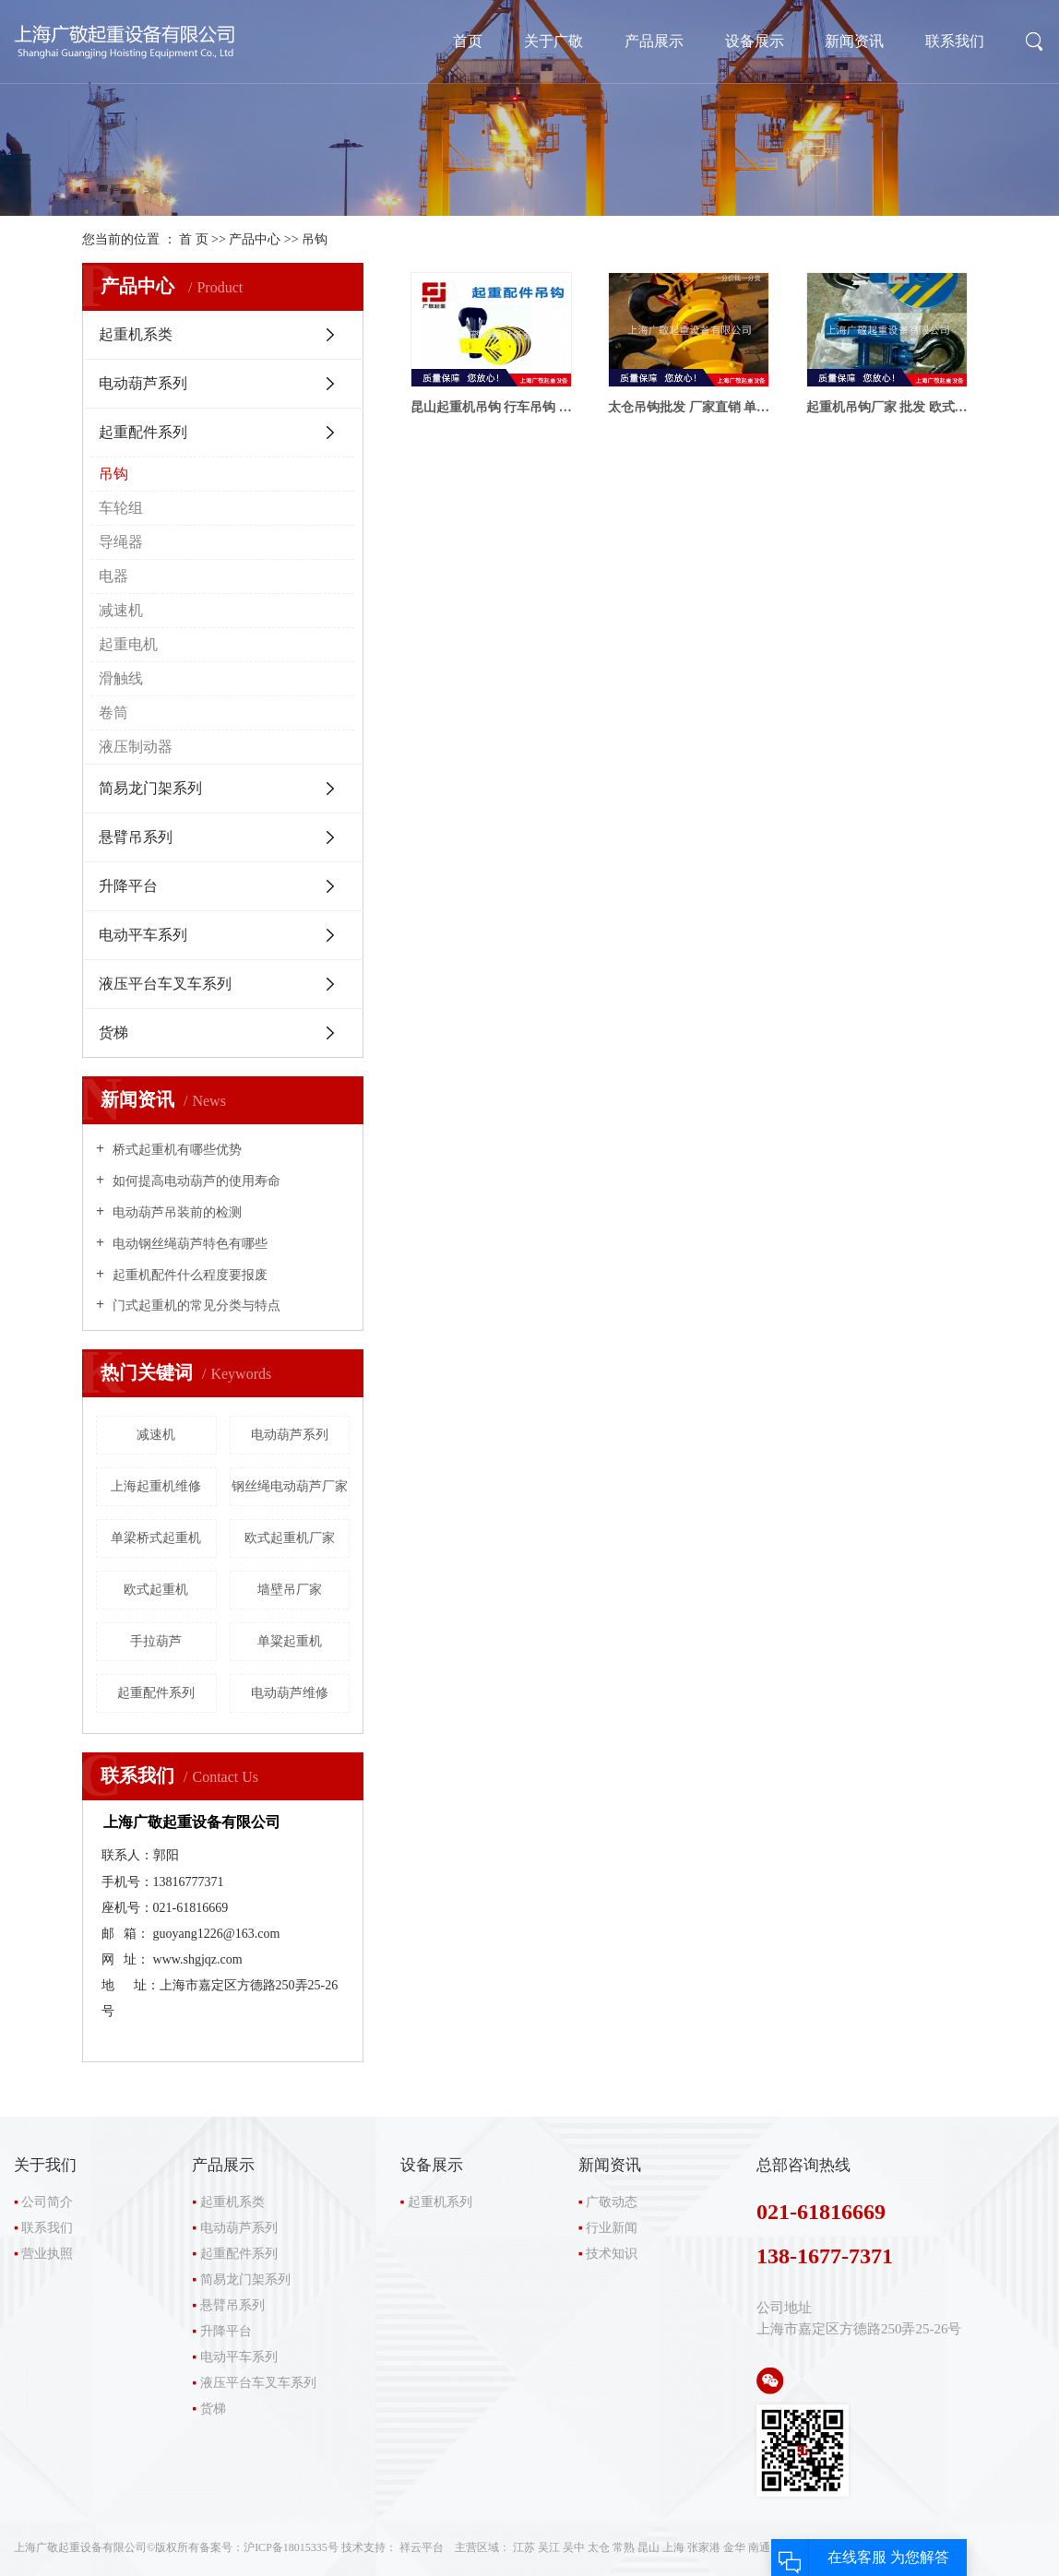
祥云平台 (421, 2547)
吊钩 (314, 239)
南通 (759, 2547)
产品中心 (254, 239)
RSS (895, 2547)
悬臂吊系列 (136, 837)
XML (924, 2547)
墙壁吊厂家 (289, 1590)
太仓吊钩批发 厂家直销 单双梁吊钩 (688, 407)
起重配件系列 (143, 432)
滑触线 (121, 678)
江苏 (524, 2547)
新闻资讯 (854, 41)
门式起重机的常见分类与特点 (194, 1305)
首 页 (193, 239)
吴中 (574, 2547)
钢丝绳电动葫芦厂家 (290, 1486)
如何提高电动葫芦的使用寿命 (194, 1181)
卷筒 (113, 712)
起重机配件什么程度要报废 (188, 1275)
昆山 (648, 2547)
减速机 (121, 610)
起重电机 (128, 644)
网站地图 (855, 2547)
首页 (467, 41)
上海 (673, 2547)
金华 (734, 2547)
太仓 (599, 2547)
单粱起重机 (289, 1641)
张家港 (703, 2547)
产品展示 (654, 41)
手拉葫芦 (156, 1641)
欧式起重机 (156, 1590)
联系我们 (954, 41)
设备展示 (754, 41)
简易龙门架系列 (150, 788)
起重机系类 (136, 334)
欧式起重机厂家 (289, 1538)
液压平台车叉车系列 (165, 983)
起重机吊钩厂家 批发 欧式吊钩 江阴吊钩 (887, 407)
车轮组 (121, 508)
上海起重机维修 (156, 1486)
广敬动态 (611, 2202)
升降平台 (128, 886)
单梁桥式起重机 (156, 1538)
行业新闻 (611, 2228)
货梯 (113, 1032)
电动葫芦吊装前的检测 (175, 1212)
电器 (113, 576)
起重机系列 (440, 2202)
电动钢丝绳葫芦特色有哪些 (188, 1244)
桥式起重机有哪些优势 (175, 1150)
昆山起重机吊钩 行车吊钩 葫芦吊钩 (491, 407)
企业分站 (803, 2547)
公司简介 (47, 2202)
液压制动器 (136, 746)
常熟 (624, 2547)
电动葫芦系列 (143, 383)
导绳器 (121, 542)
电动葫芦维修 (289, 1693)
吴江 (549, 2547)
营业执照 (47, 2254)
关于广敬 (553, 41)
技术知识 (611, 2254)
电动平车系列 (143, 935)
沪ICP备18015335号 (291, 2547)
